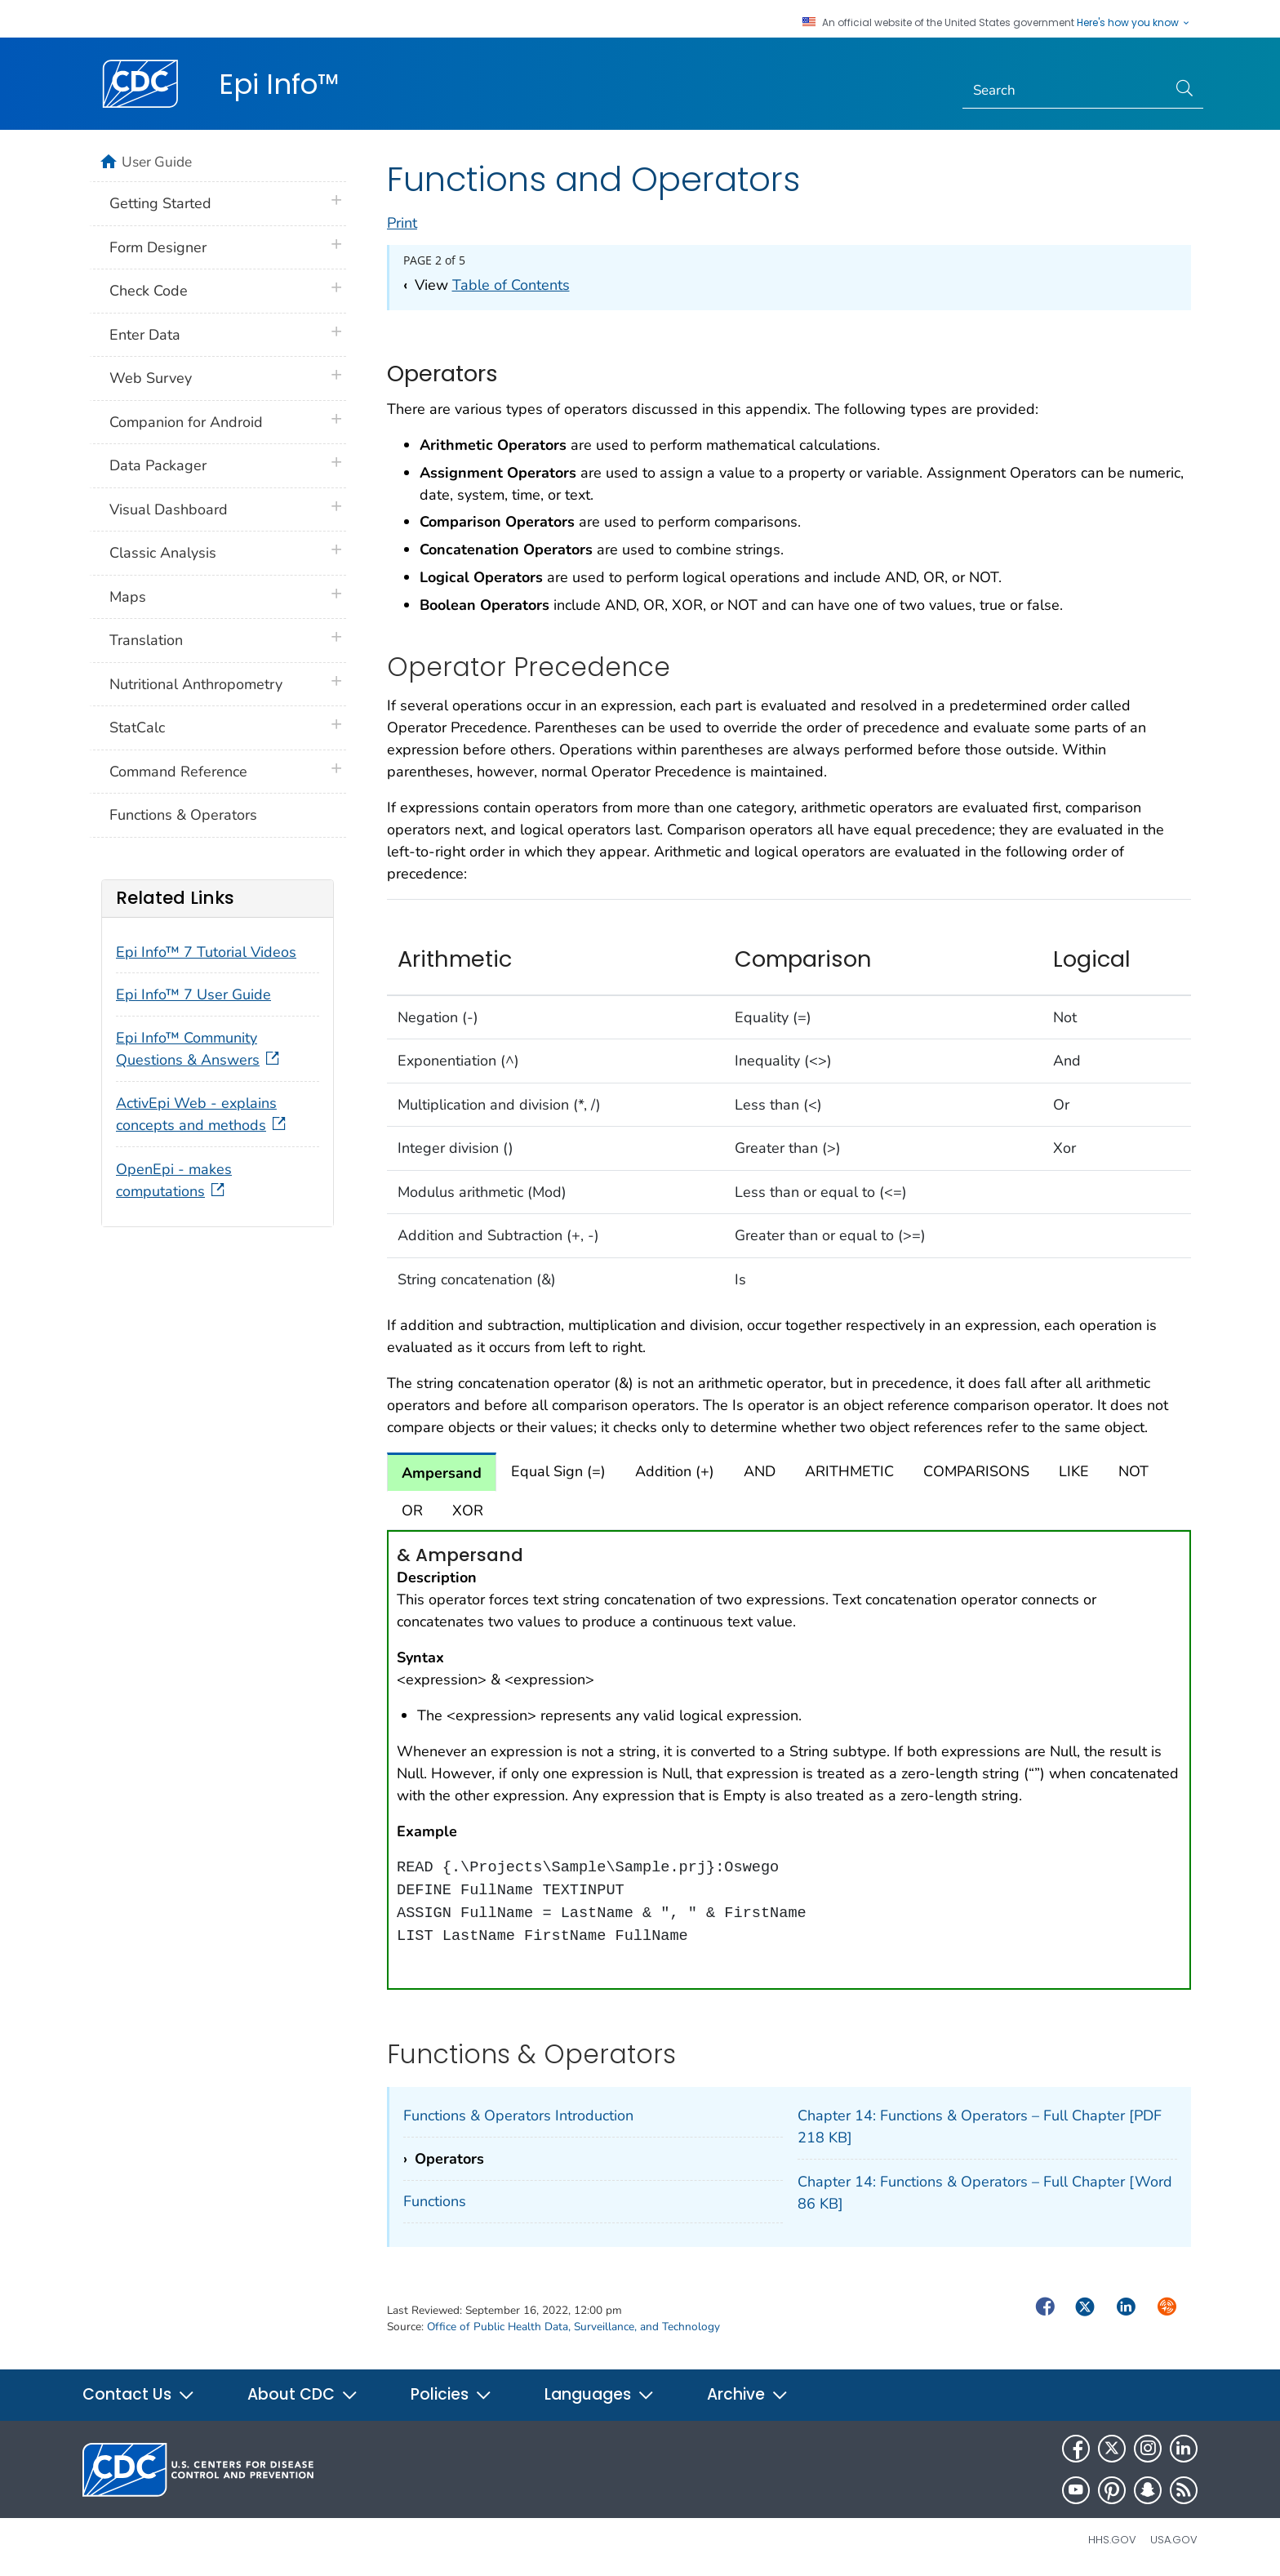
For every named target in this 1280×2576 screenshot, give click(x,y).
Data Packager (158, 465)
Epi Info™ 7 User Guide (193, 994)
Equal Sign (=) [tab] (558, 1471)
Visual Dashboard (168, 509)
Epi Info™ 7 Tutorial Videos (206, 952)
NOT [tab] (1133, 1471)
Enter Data (144, 335)
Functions (434, 2201)
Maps (127, 597)
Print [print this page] (402, 223)
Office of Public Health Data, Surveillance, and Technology (573, 2326)
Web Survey (150, 378)
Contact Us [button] (138, 2394)
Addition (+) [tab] (674, 1471)
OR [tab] (412, 1510)
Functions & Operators (183, 815)
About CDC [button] (302, 2394)
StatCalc (137, 727)
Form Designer (158, 247)
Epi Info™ (279, 84)
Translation (146, 640)
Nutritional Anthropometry (195, 684)
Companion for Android (186, 422)
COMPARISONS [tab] (976, 1471)
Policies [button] (451, 2394)
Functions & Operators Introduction (518, 2115)
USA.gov (1174, 2539)
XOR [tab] (467, 1510)
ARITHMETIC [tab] (849, 1471)
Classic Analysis (162, 553)
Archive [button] (748, 2394)
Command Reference (178, 771)
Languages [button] (599, 2394)
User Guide (157, 161)
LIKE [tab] (1074, 1471)
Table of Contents (511, 285)
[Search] (1064, 91)
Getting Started (160, 203)
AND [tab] (760, 1471)
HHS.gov (1112, 2539)
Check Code (148, 290)
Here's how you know (1134, 23)
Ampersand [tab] (442, 1473)
